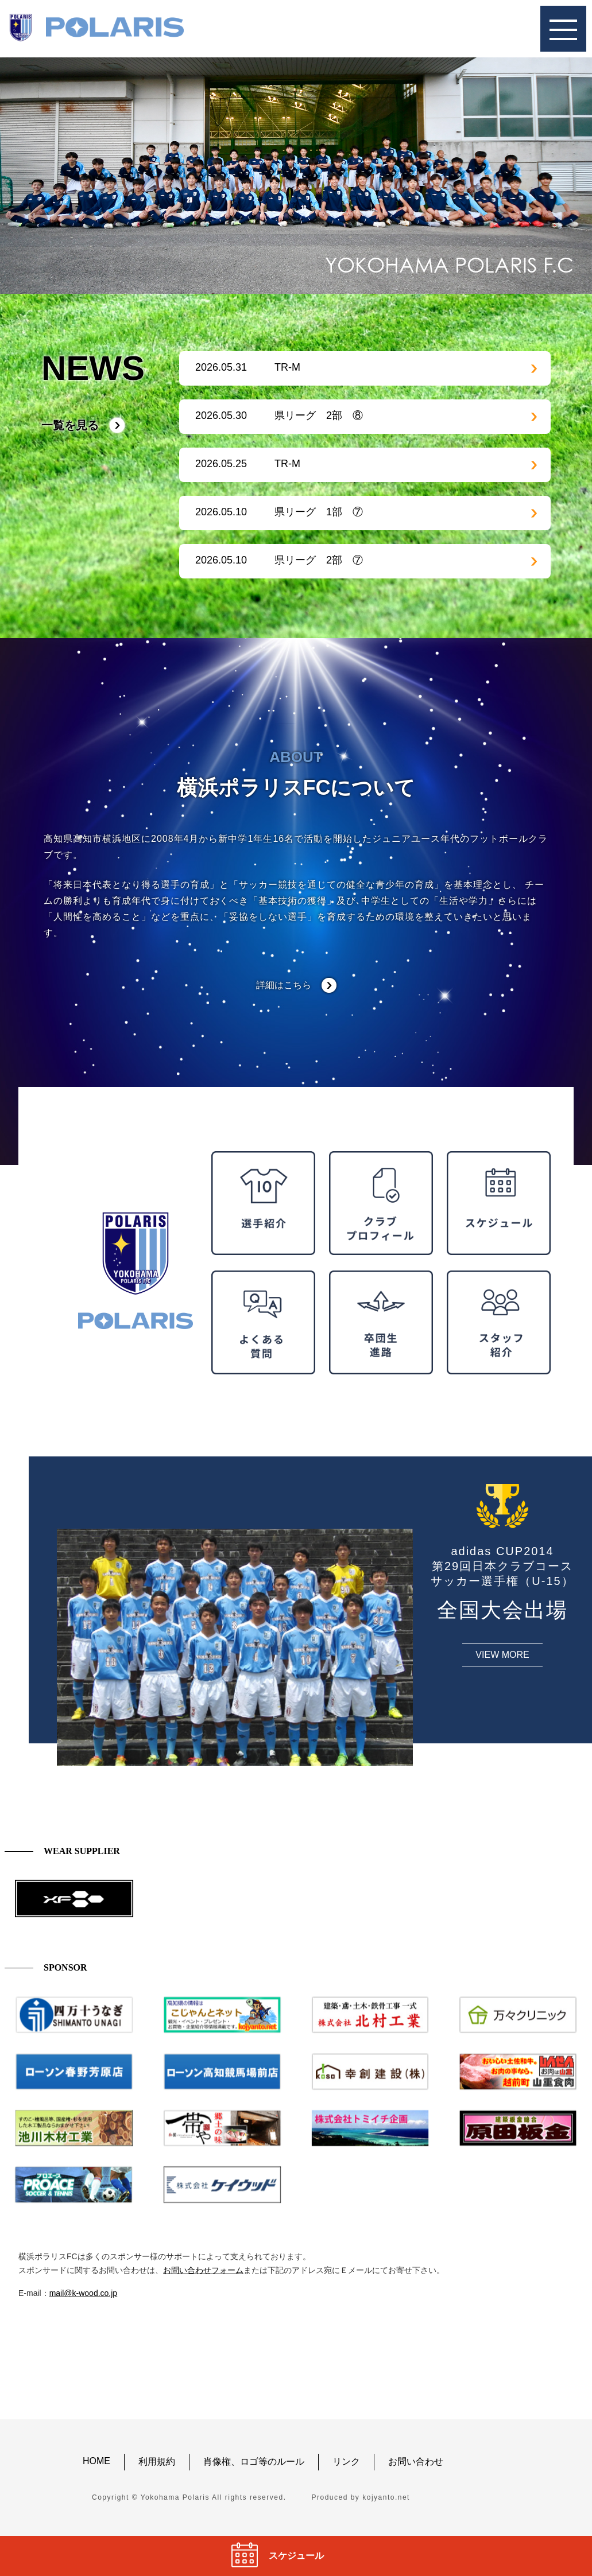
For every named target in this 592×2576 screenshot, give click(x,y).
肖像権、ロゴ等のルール (253, 2461)
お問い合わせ (415, 2461)
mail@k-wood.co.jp (83, 2293)
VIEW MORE (502, 1655)
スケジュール (296, 2556)
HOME (96, 2461)
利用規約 (156, 2461)
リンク (346, 2461)
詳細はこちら (283, 985)
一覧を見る (70, 425)
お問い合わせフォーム (203, 2270)
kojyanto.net (386, 2497)
